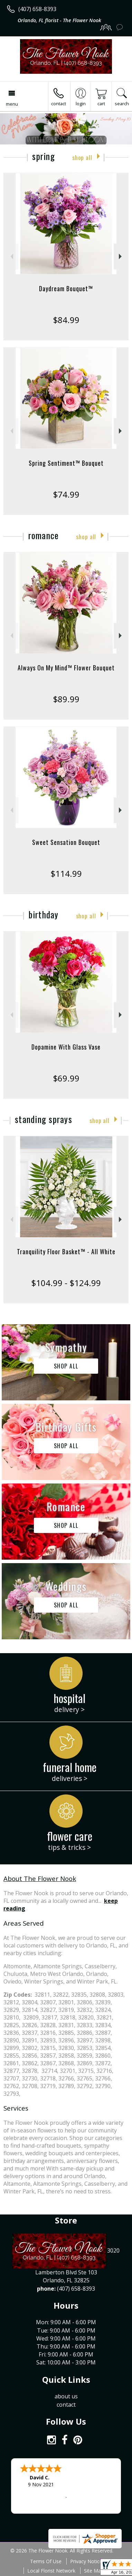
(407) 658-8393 (37, 9)
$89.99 (66, 699)
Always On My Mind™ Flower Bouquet (66, 667)
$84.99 (66, 320)
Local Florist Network (51, 2570)
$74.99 (66, 494)
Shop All (82, 157)
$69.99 (66, 1078)
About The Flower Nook (39, 1878)
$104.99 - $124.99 (66, 1283)
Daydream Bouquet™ (66, 288)
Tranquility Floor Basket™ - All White (66, 1251)
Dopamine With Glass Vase (66, 1046)
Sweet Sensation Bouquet (66, 842)
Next (121, 256)
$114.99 (66, 873)
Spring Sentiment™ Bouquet (66, 462)
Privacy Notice (86, 2561)
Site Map (94, 2570)
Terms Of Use (46, 2561)
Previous (10, 256)
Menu (12, 104)
